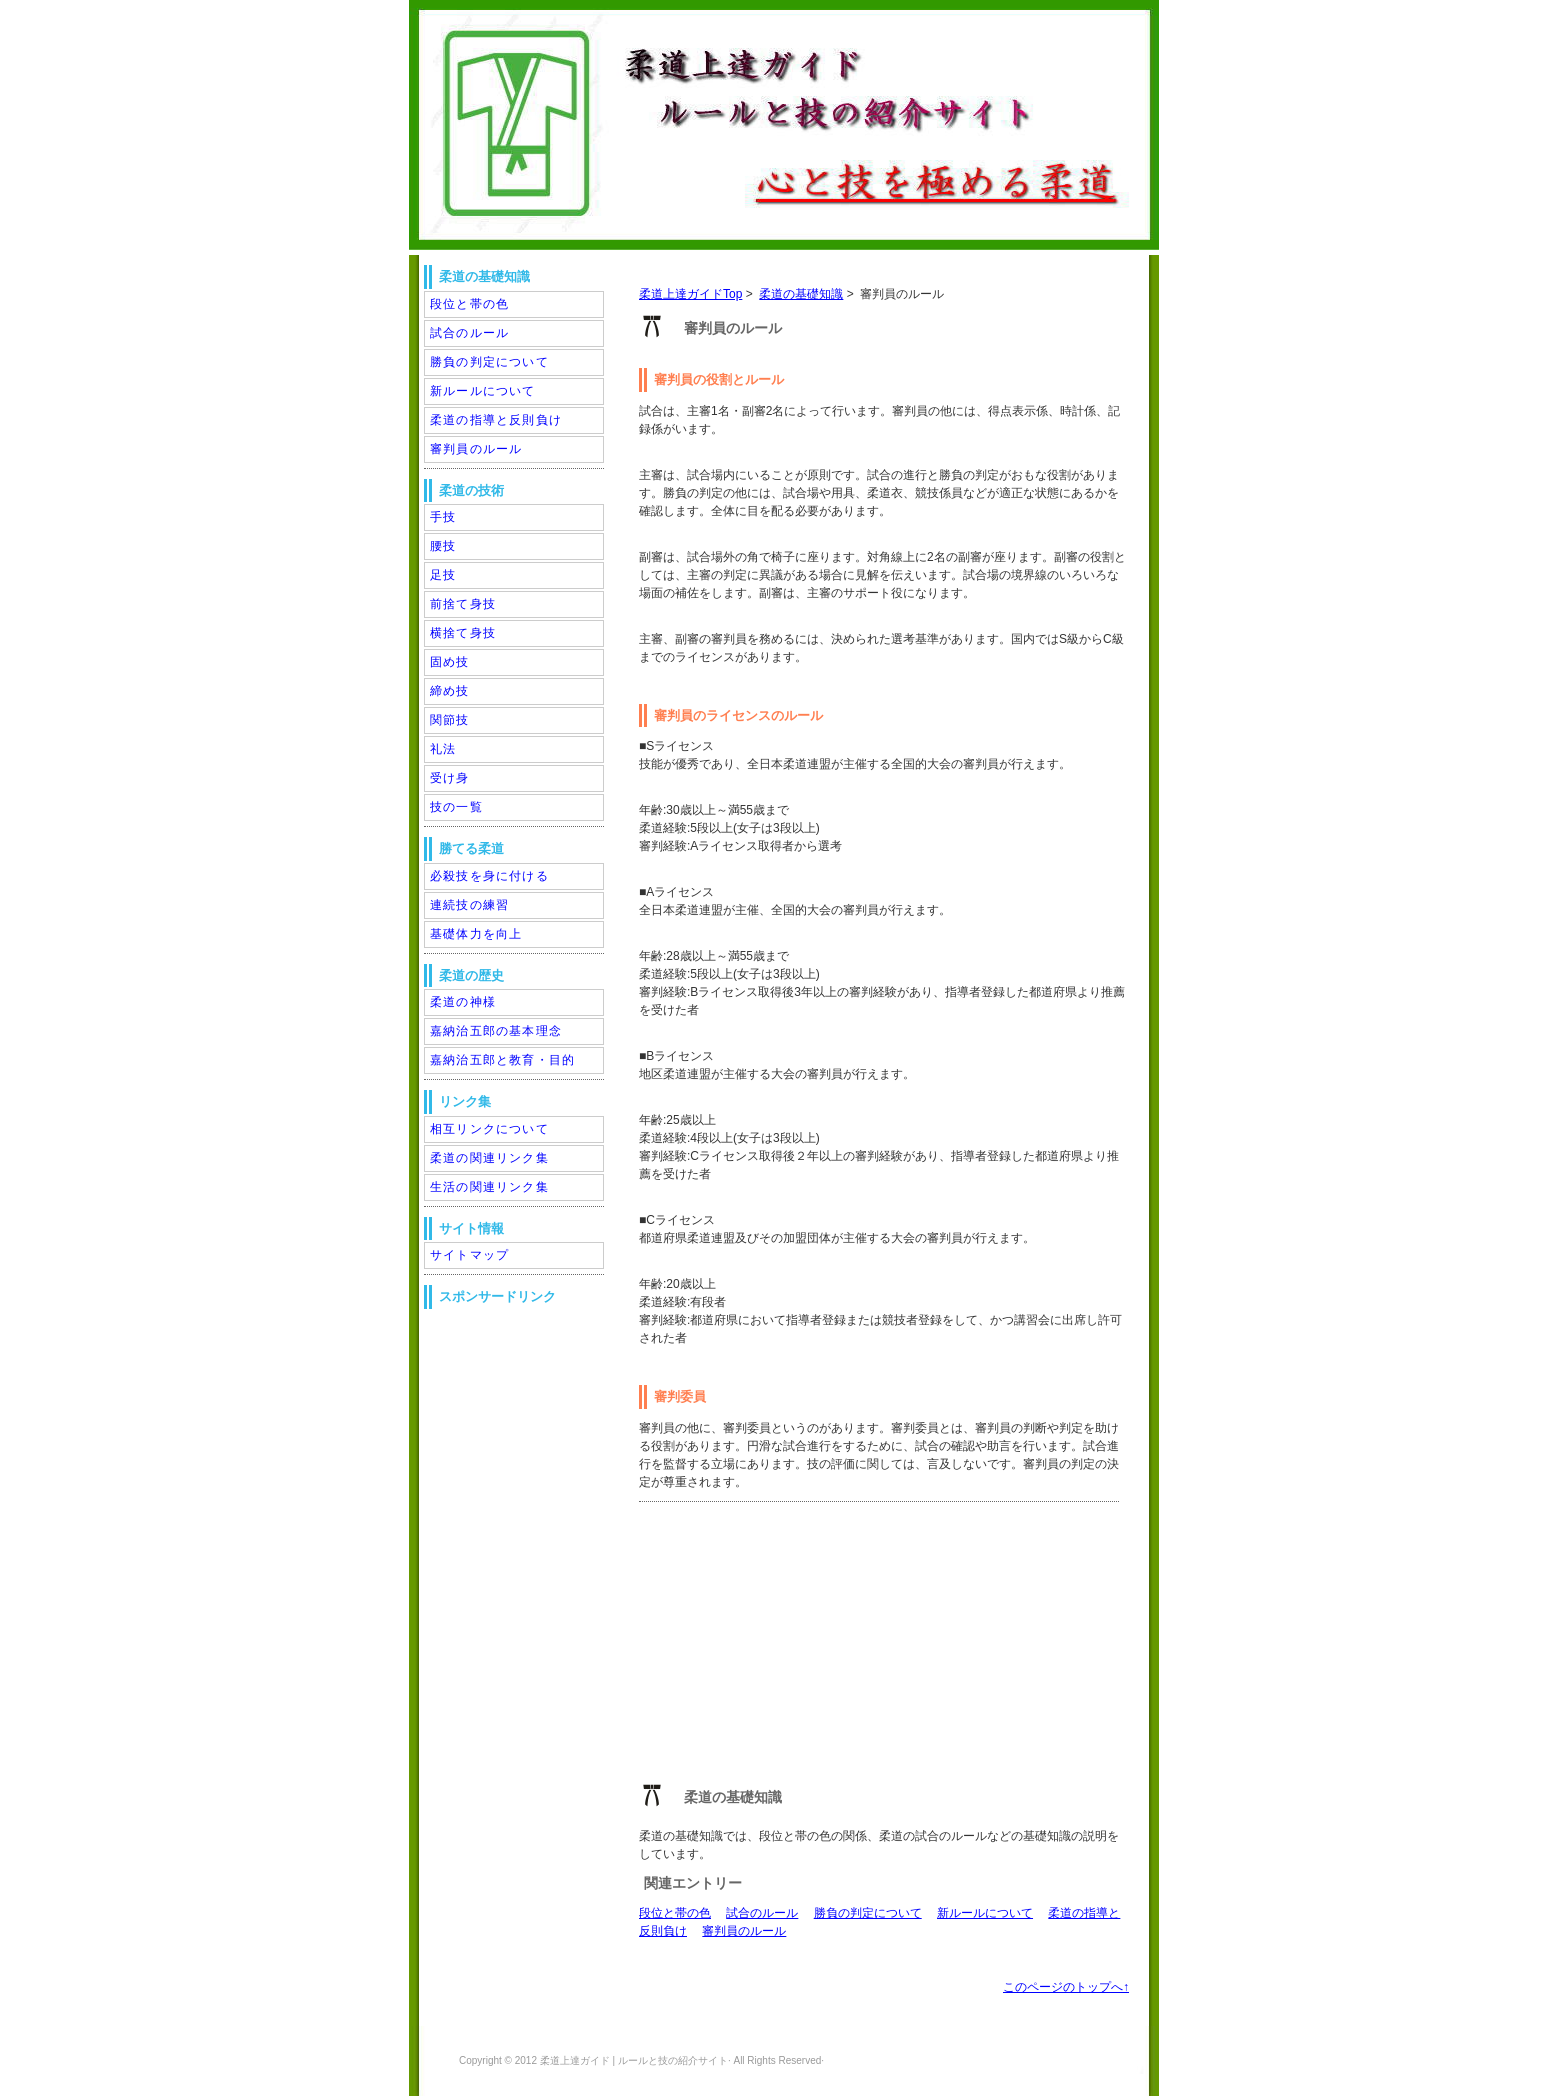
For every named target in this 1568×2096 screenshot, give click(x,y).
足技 (443, 575)
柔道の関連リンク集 (489, 1158)
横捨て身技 (463, 633)
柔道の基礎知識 (801, 294)
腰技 (443, 546)
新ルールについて (985, 1913)
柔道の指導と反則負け (496, 420)
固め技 (450, 662)
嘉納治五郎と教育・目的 (502, 1060)
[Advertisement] (789, 1647)
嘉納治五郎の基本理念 (496, 1031)
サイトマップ (469, 1255)
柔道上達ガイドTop (690, 294)
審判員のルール (744, 1931)
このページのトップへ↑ (1066, 1987)
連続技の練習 (469, 905)
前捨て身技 (463, 604)
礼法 (443, 749)
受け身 (450, 778)
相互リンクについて (489, 1129)
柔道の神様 (463, 1002)
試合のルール (762, 1913)
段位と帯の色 (675, 1913)
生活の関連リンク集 (489, 1187)
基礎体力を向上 (476, 934)
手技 (443, 517)
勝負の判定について (868, 1913)
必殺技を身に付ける (489, 876)
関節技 (450, 720)
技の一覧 (456, 807)
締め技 (450, 691)
